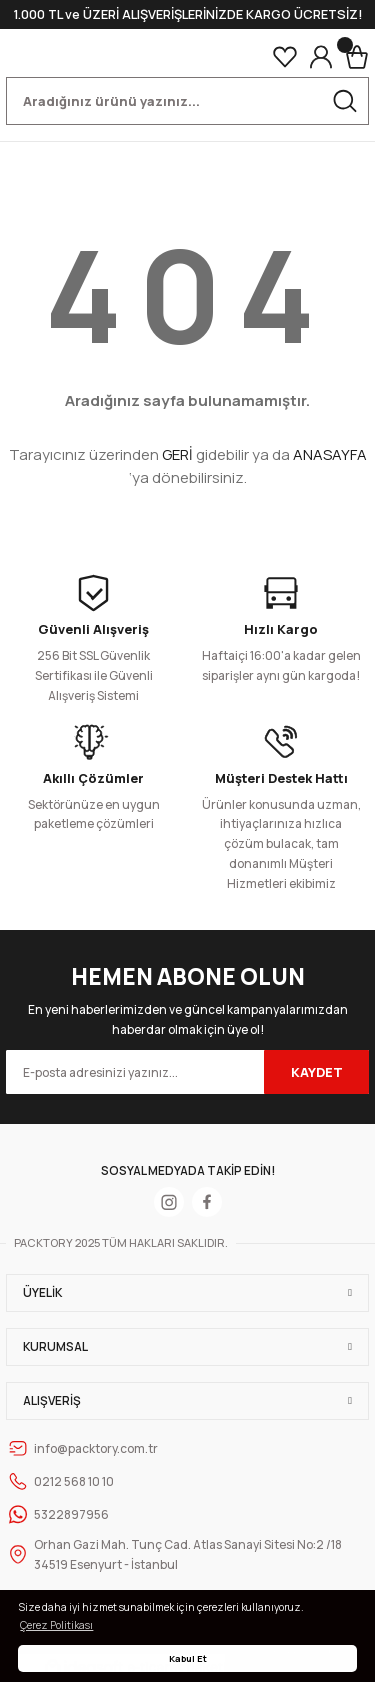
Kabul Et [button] (188, 1658)
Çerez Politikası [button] (56, 1625)
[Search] (187, 101)
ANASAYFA (330, 454)
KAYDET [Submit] (317, 1072)
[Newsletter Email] (187, 1072)
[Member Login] (321, 57)
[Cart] (357, 57)
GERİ (177, 454)
